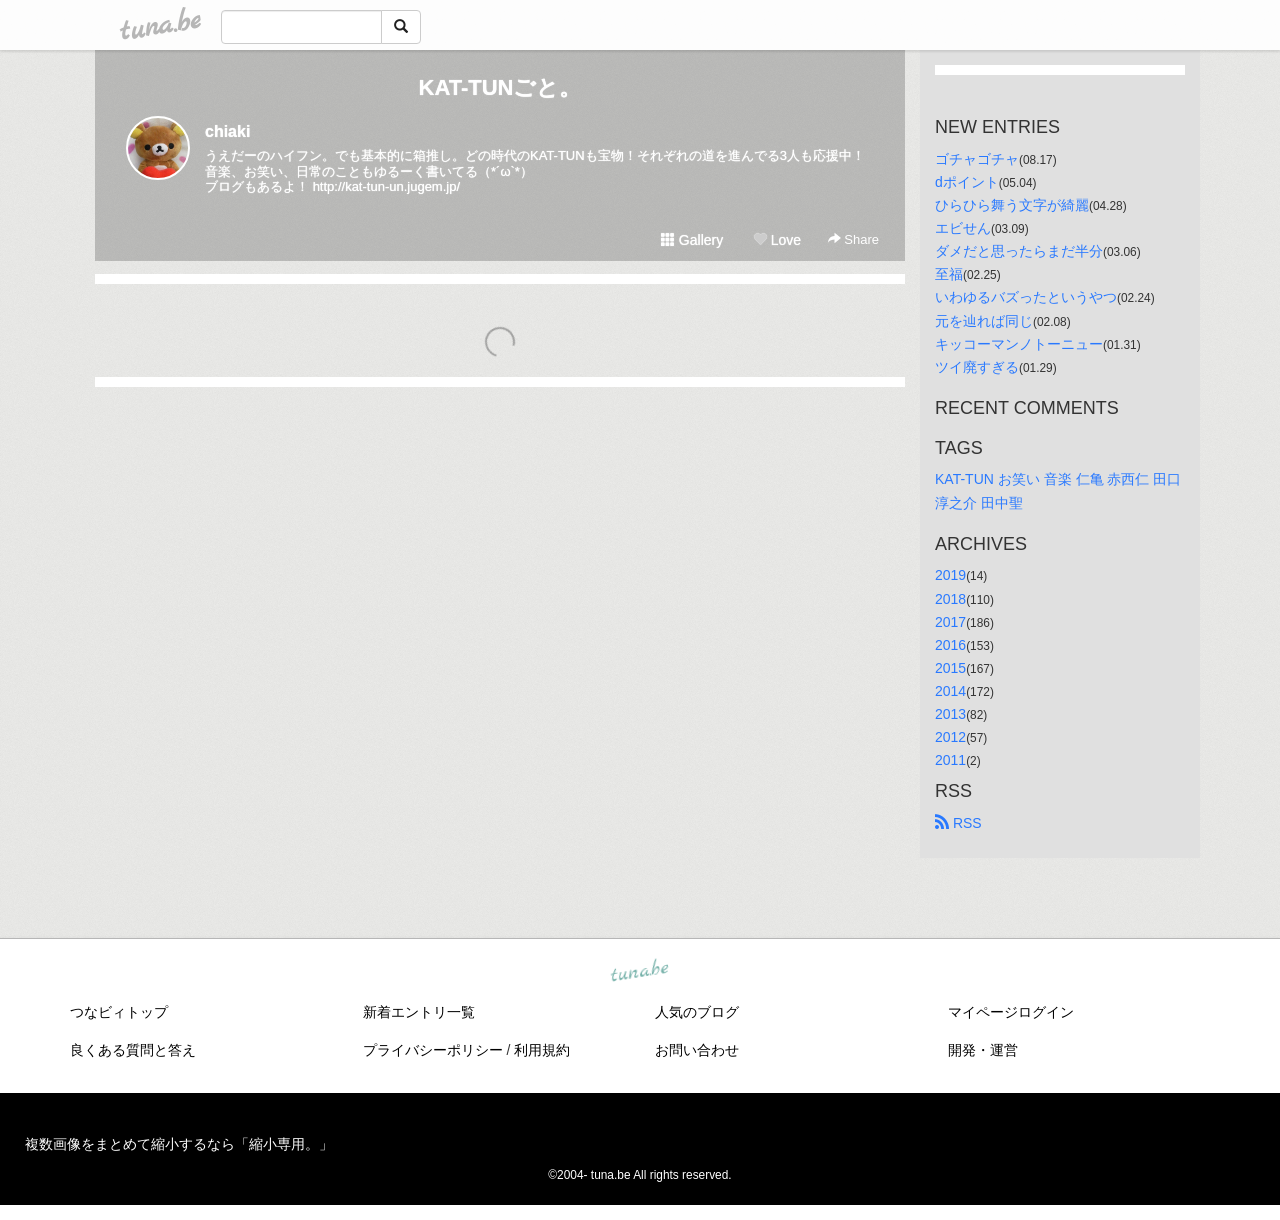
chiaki (227, 131)
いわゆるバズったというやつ (1026, 297)
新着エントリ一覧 (419, 1012)
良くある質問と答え (133, 1050)
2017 (950, 622)
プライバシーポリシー (433, 1050)
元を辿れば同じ (984, 321)
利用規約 (542, 1050)
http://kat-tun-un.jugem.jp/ (386, 186)
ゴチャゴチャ (977, 159)
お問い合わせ (697, 1050)
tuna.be (639, 972)
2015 (950, 668)
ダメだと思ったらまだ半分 (1019, 251)
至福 (949, 274)
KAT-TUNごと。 (500, 87)
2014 (950, 691)
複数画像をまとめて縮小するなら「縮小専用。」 (179, 1144)
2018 (950, 599)
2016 (950, 645)
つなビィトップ (119, 1012)
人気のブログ (697, 1012)
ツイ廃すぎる (977, 367)
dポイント (967, 182)
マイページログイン (1011, 1012)
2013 (950, 714)
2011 (950, 760)
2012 (950, 737)
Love (777, 240)
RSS (958, 823)
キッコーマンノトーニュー (1019, 344)
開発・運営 (983, 1050)
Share (853, 239)
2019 (950, 575)
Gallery (692, 240)
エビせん (963, 228)
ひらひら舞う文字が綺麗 (1012, 205)
